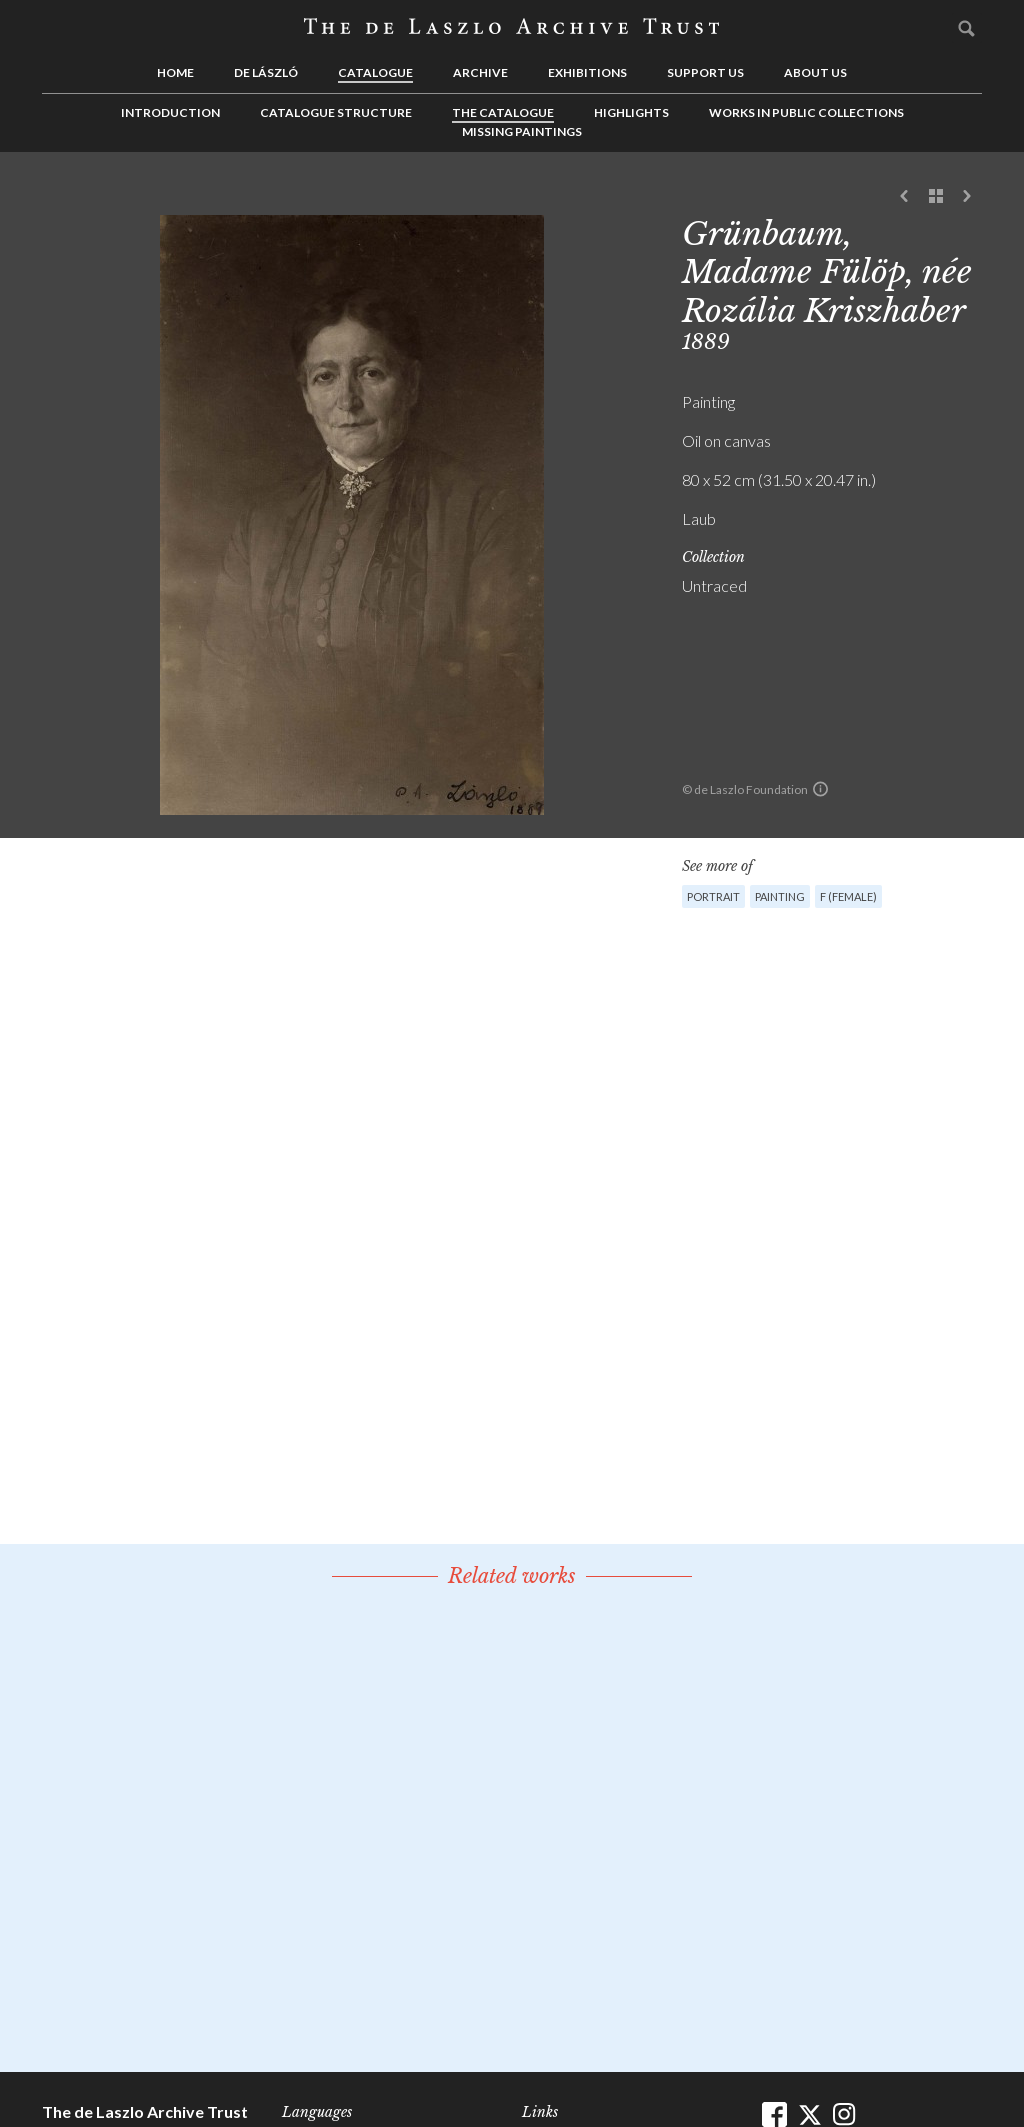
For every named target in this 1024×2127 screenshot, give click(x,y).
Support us (705, 72)
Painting (780, 896)
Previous (905, 197)
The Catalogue (503, 112)
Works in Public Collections (806, 112)
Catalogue (375, 72)
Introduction (170, 112)
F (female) (848, 896)
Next (967, 197)
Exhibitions (587, 72)
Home (175, 72)
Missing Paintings (522, 131)
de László (266, 72)
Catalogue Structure (336, 112)
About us (815, 72)
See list (936, 197)
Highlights (631, 112)
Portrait (713, 896)
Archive (480, 72)
